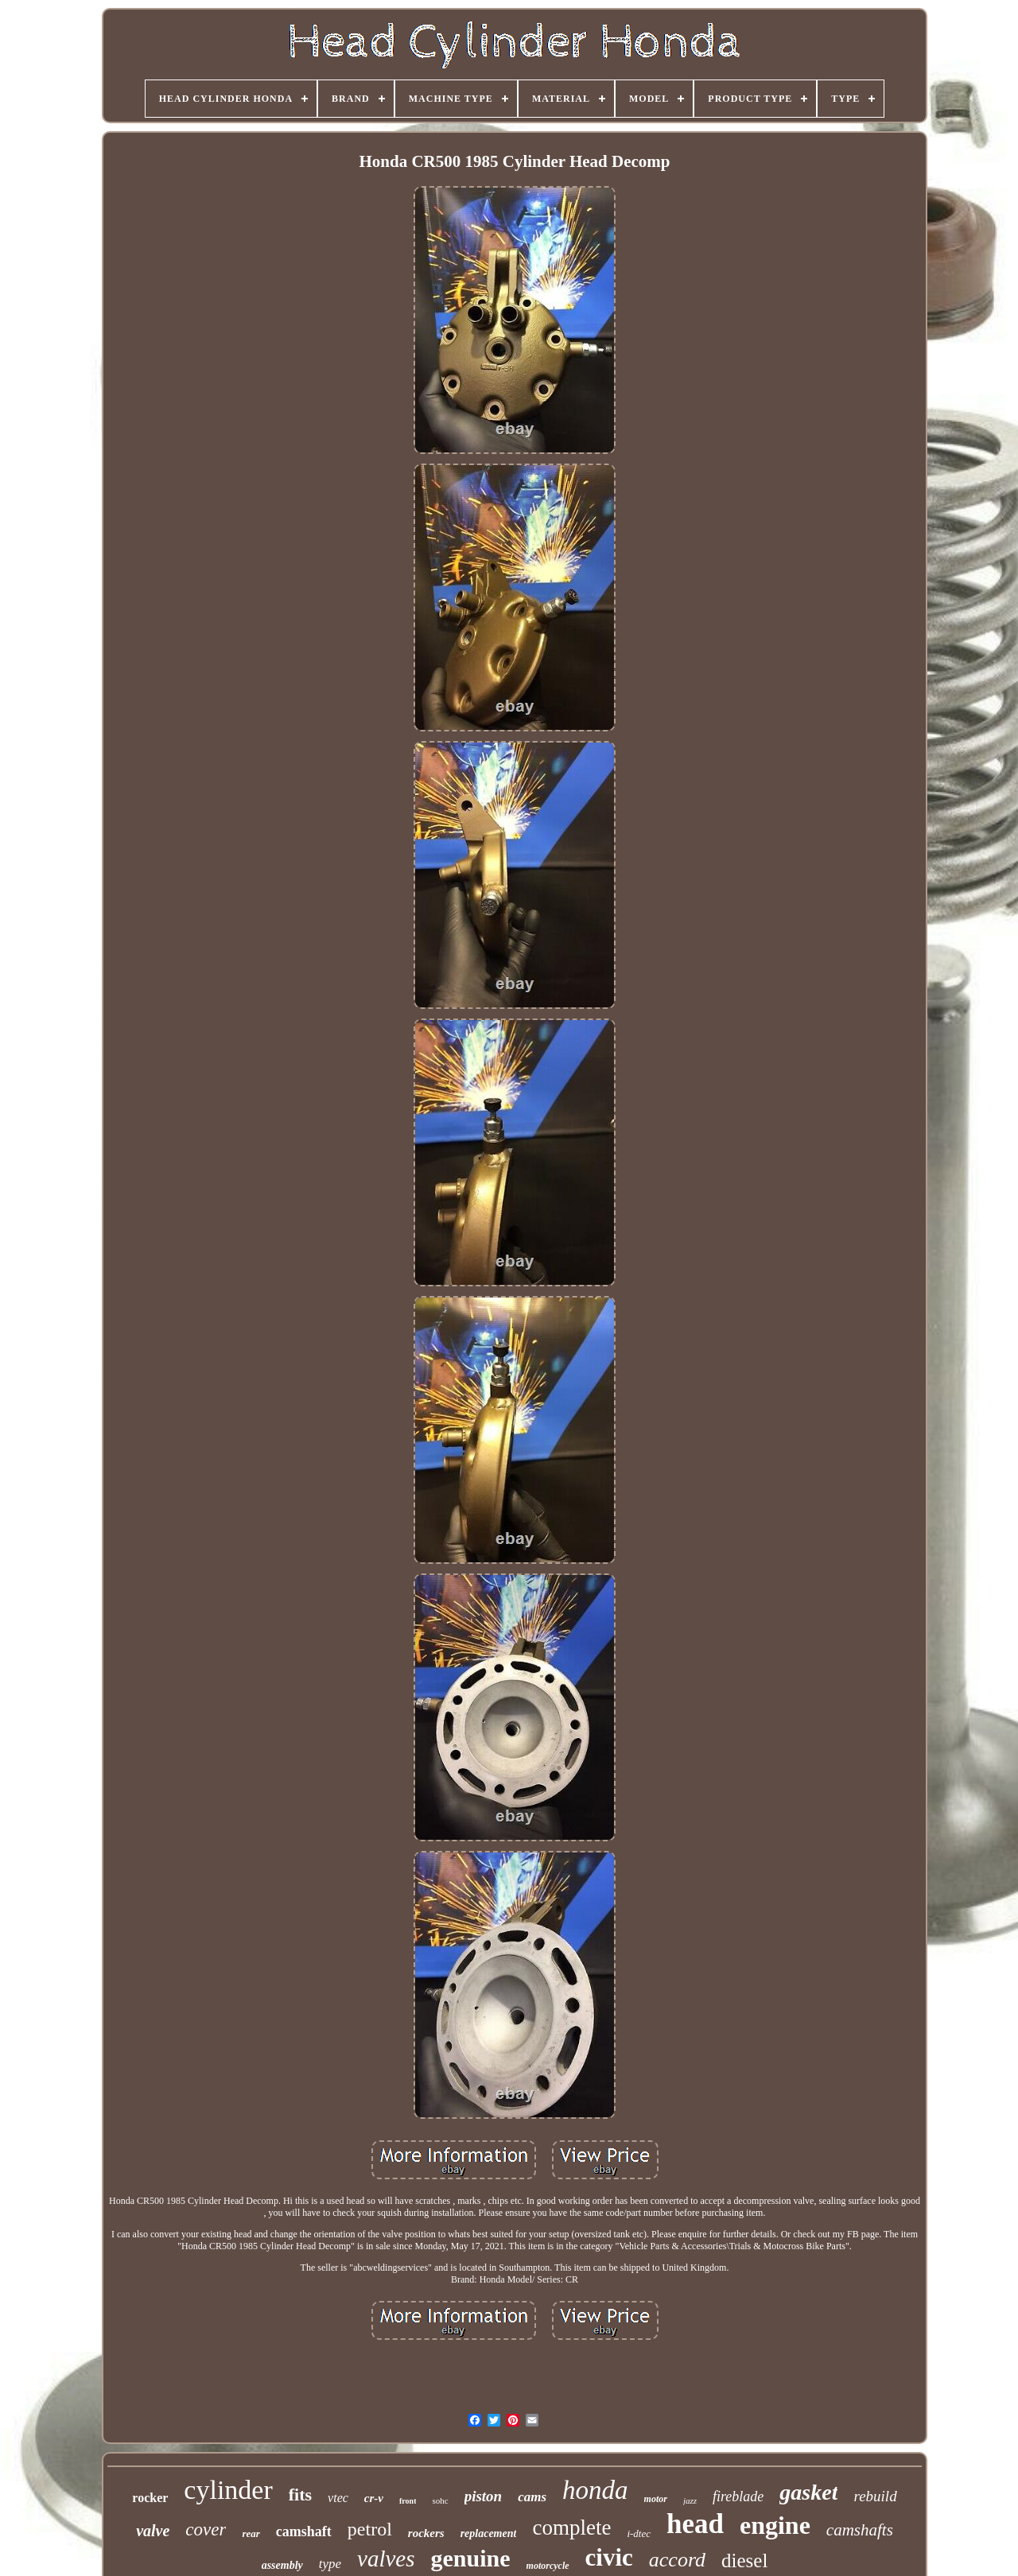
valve (152, 2530)
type (330, 2563)
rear (250, 2533)
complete (571, 2527)
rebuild (874, 2496)
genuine (471, 2558)
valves (385, 2558)
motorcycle (547, 2565)
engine (775, 2525)
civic (609, 2557)
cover (205, 2529)
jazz (690, 2500)
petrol (370, 2529)
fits (300, 2494)
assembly (282, 2565)
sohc (440, 2500)
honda (595, 2490)
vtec (338, 2497)
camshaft (304, 2531)
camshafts (859, 2529)
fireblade (738, 2496)
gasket (808, 2492)
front (407, 2500)
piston (483, 2496)
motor (655, 2498)
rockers (426, 2533)
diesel (744, 2560)
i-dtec (639, 2533)
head (695, 2523)
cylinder (228, 2489)
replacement (488, 2533)
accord (677, 2559)
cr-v (373, 2498)
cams (532, 2496)
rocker (150, 2497)
